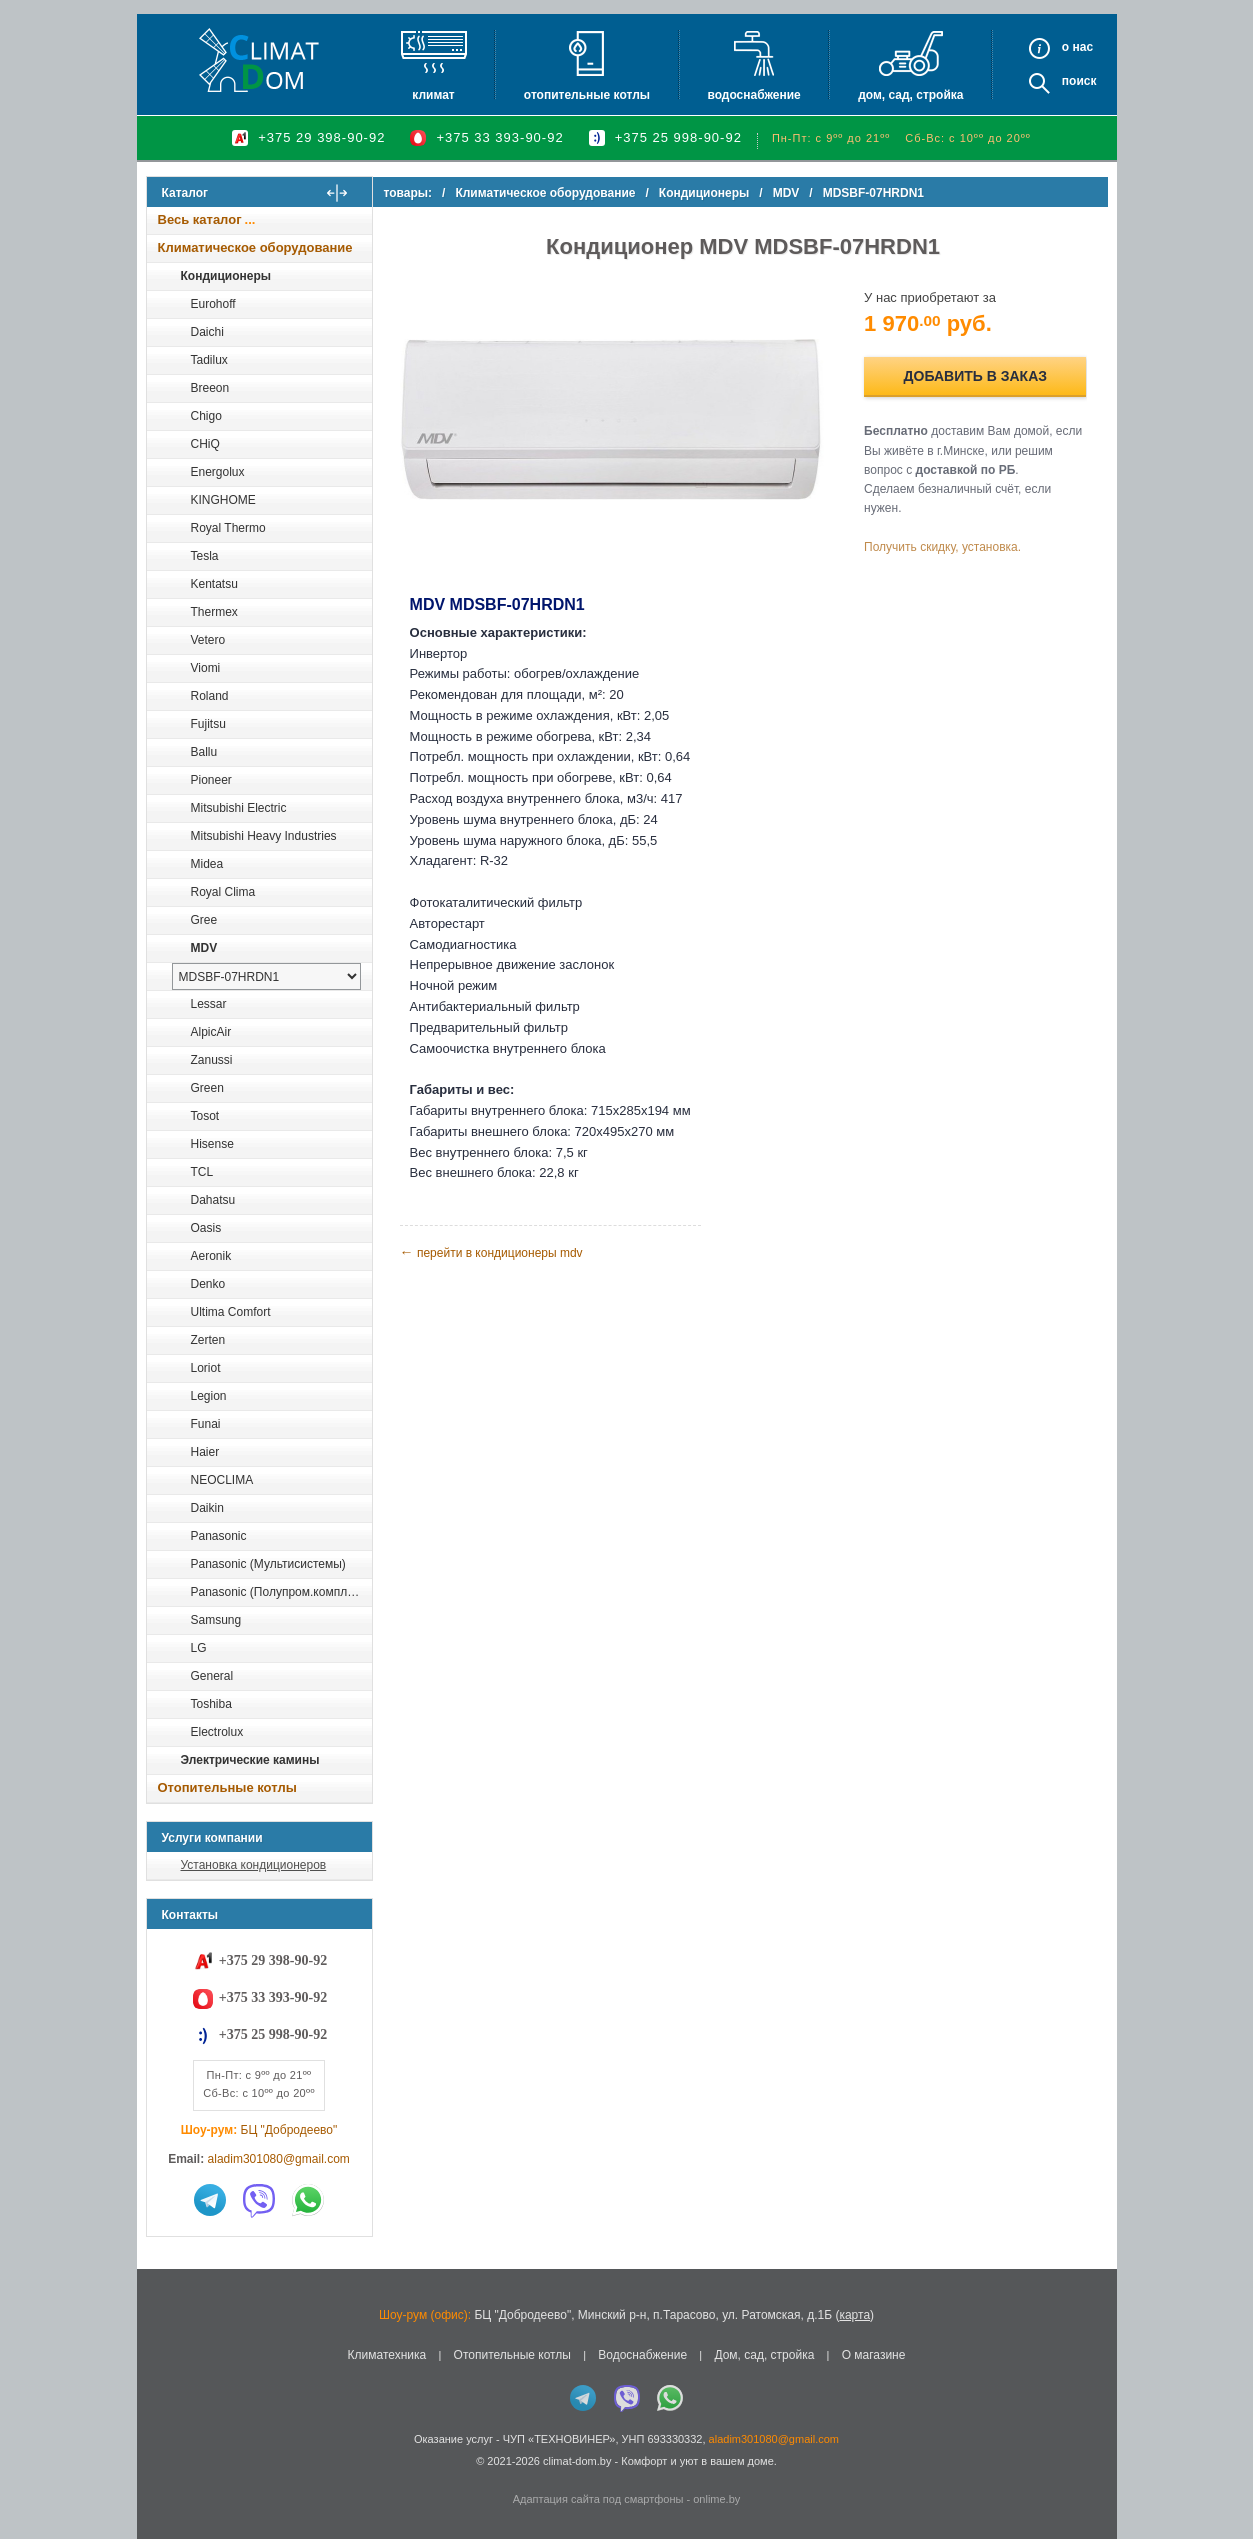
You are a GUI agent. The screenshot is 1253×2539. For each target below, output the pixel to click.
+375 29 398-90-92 (321, 137)
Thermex (214, 612)
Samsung (216, 1620)
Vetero (208, 640)
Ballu (204, 752)
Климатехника (387, 2355)
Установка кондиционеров (254, 1865)
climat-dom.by (577, 2461)
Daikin (207, 1508)
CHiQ (205, 444)
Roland (210, 696)
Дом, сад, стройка (910, 95)
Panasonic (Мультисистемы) (268, 1564)
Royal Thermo (228, 528)
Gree (204, 920)
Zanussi (212, 1060)
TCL (202, 1172)
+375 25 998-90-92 (678, 137)
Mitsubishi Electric (239, 808)
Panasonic (219, 1536)
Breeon (210, 388)
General (212, 1676)
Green (207, 1088)
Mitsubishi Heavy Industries (264, 836)
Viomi (206, 668)
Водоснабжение (753, 95)
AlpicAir (211, 1032)
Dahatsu (213, 1200)
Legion (209, 1396)
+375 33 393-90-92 (499, 137)
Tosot (205, 1116)
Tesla (205, 556)
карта (854, 2315)
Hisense (212, 1144)
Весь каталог (200, 219)
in (164, 2476)
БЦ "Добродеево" (289, 2130)
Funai (206, 1424)
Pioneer (211, 780)
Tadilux (209, 360)
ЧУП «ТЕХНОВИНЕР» (559, 2439)
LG (199, 1648)
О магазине (874, 2355)
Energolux (218, 472)
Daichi (207, 332)
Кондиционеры (226, 276)
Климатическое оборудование (255, 247)
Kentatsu (214, 584)
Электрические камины (250, 1760)
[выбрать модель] (266, 976)
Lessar (209, 1004)
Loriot (206, 1368)
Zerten (208, 1340)
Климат (433, 95)
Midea (207, 864)
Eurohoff (213, 304)
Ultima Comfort (231, 1312)
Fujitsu (208, 724)
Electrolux (217, 1732)
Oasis (206, 1228)
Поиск (1079, 81)
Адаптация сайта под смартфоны (598, 2499)
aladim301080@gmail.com (279, 2159)
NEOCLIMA (222, 1480)
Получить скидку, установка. (947, 547)
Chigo (206, 416)
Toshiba (211, 1704)
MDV (204, 948)
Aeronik (211, 1256)
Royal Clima (223, 892)
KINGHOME (223, 500)
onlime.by (716, 2499)
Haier (205, 1452)
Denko (208, 1284)
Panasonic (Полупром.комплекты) (281, 1592)
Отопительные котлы (587, 95)
